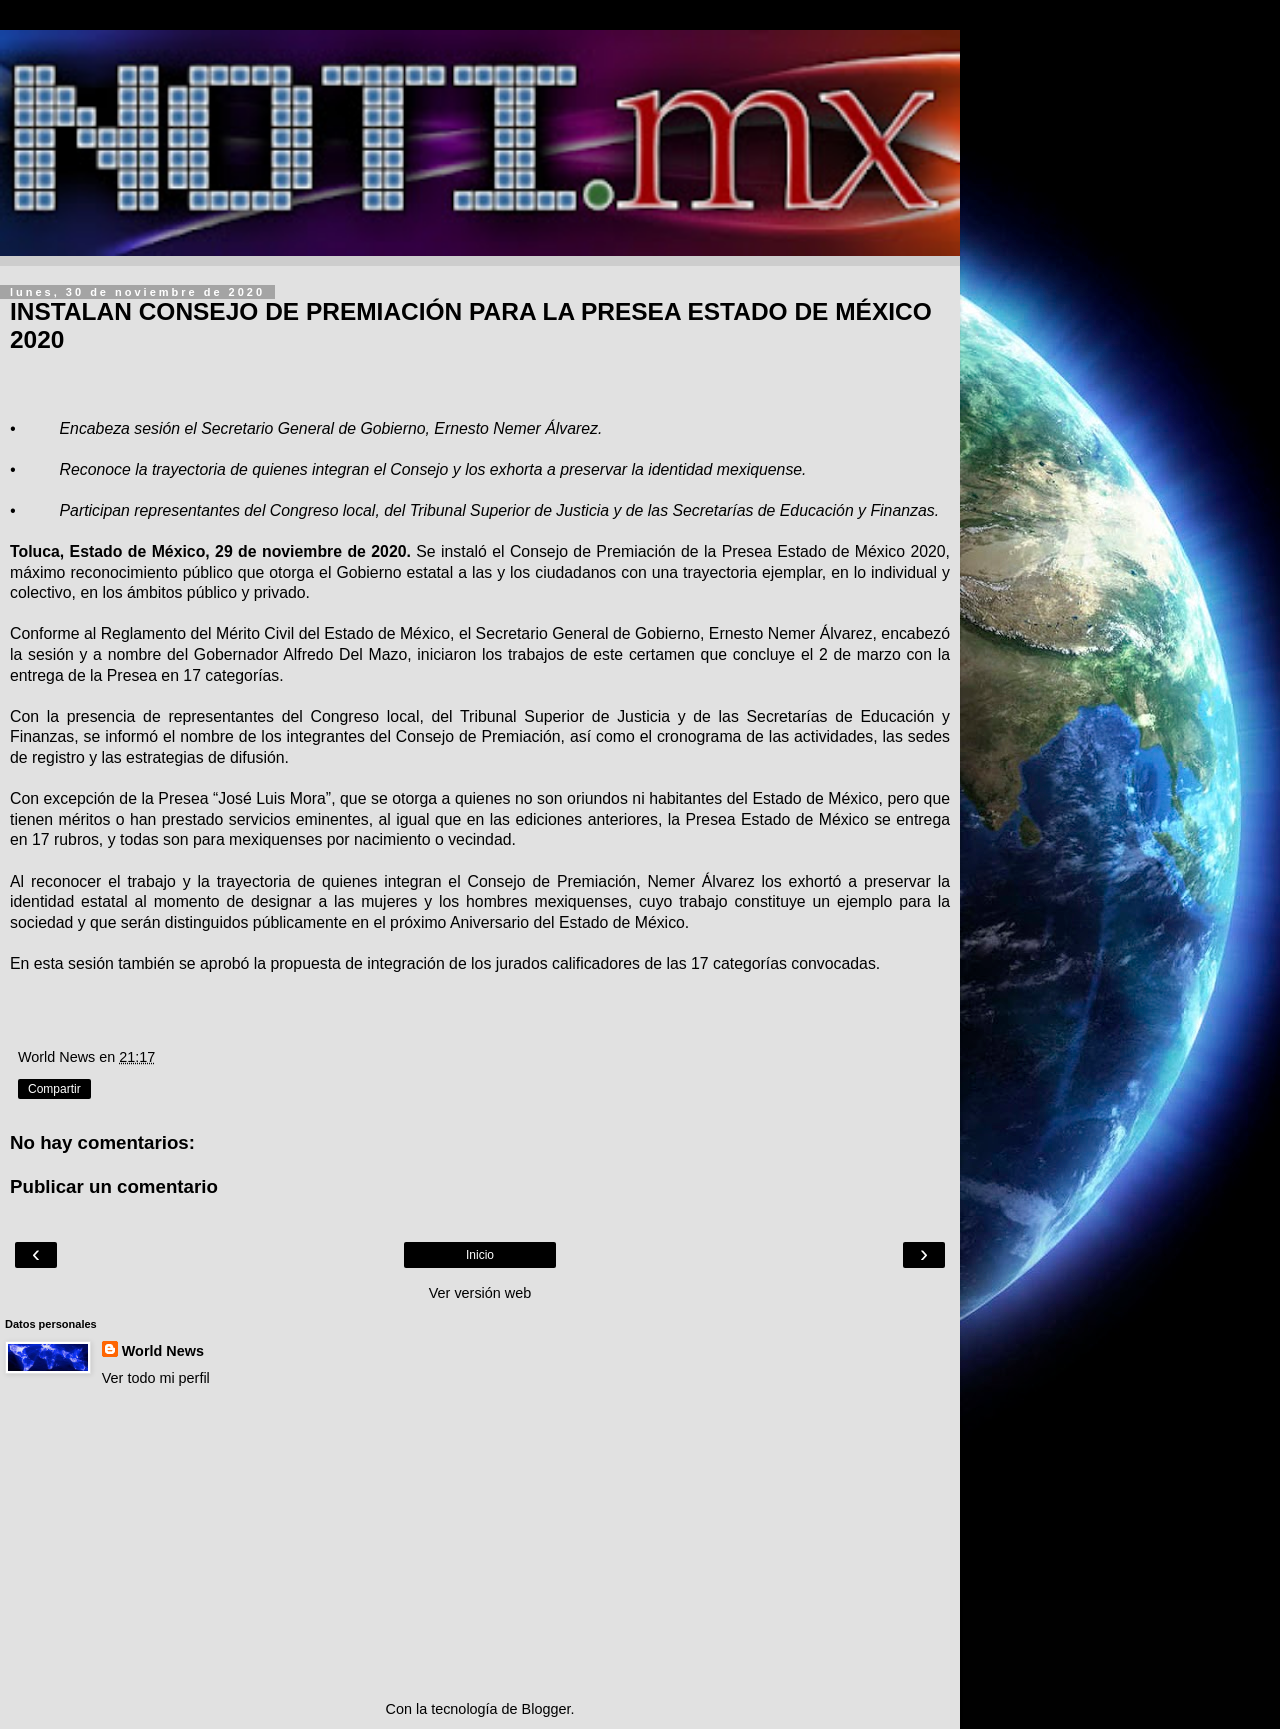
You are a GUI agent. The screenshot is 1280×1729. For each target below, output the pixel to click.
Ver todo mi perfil (156, 1378)
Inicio (480, 1255)
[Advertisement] (480, 1544)
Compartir (54, 1089)
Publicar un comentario (114, 1186)
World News (163, 1351)
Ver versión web (480, 1293)
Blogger (546, 1709)
